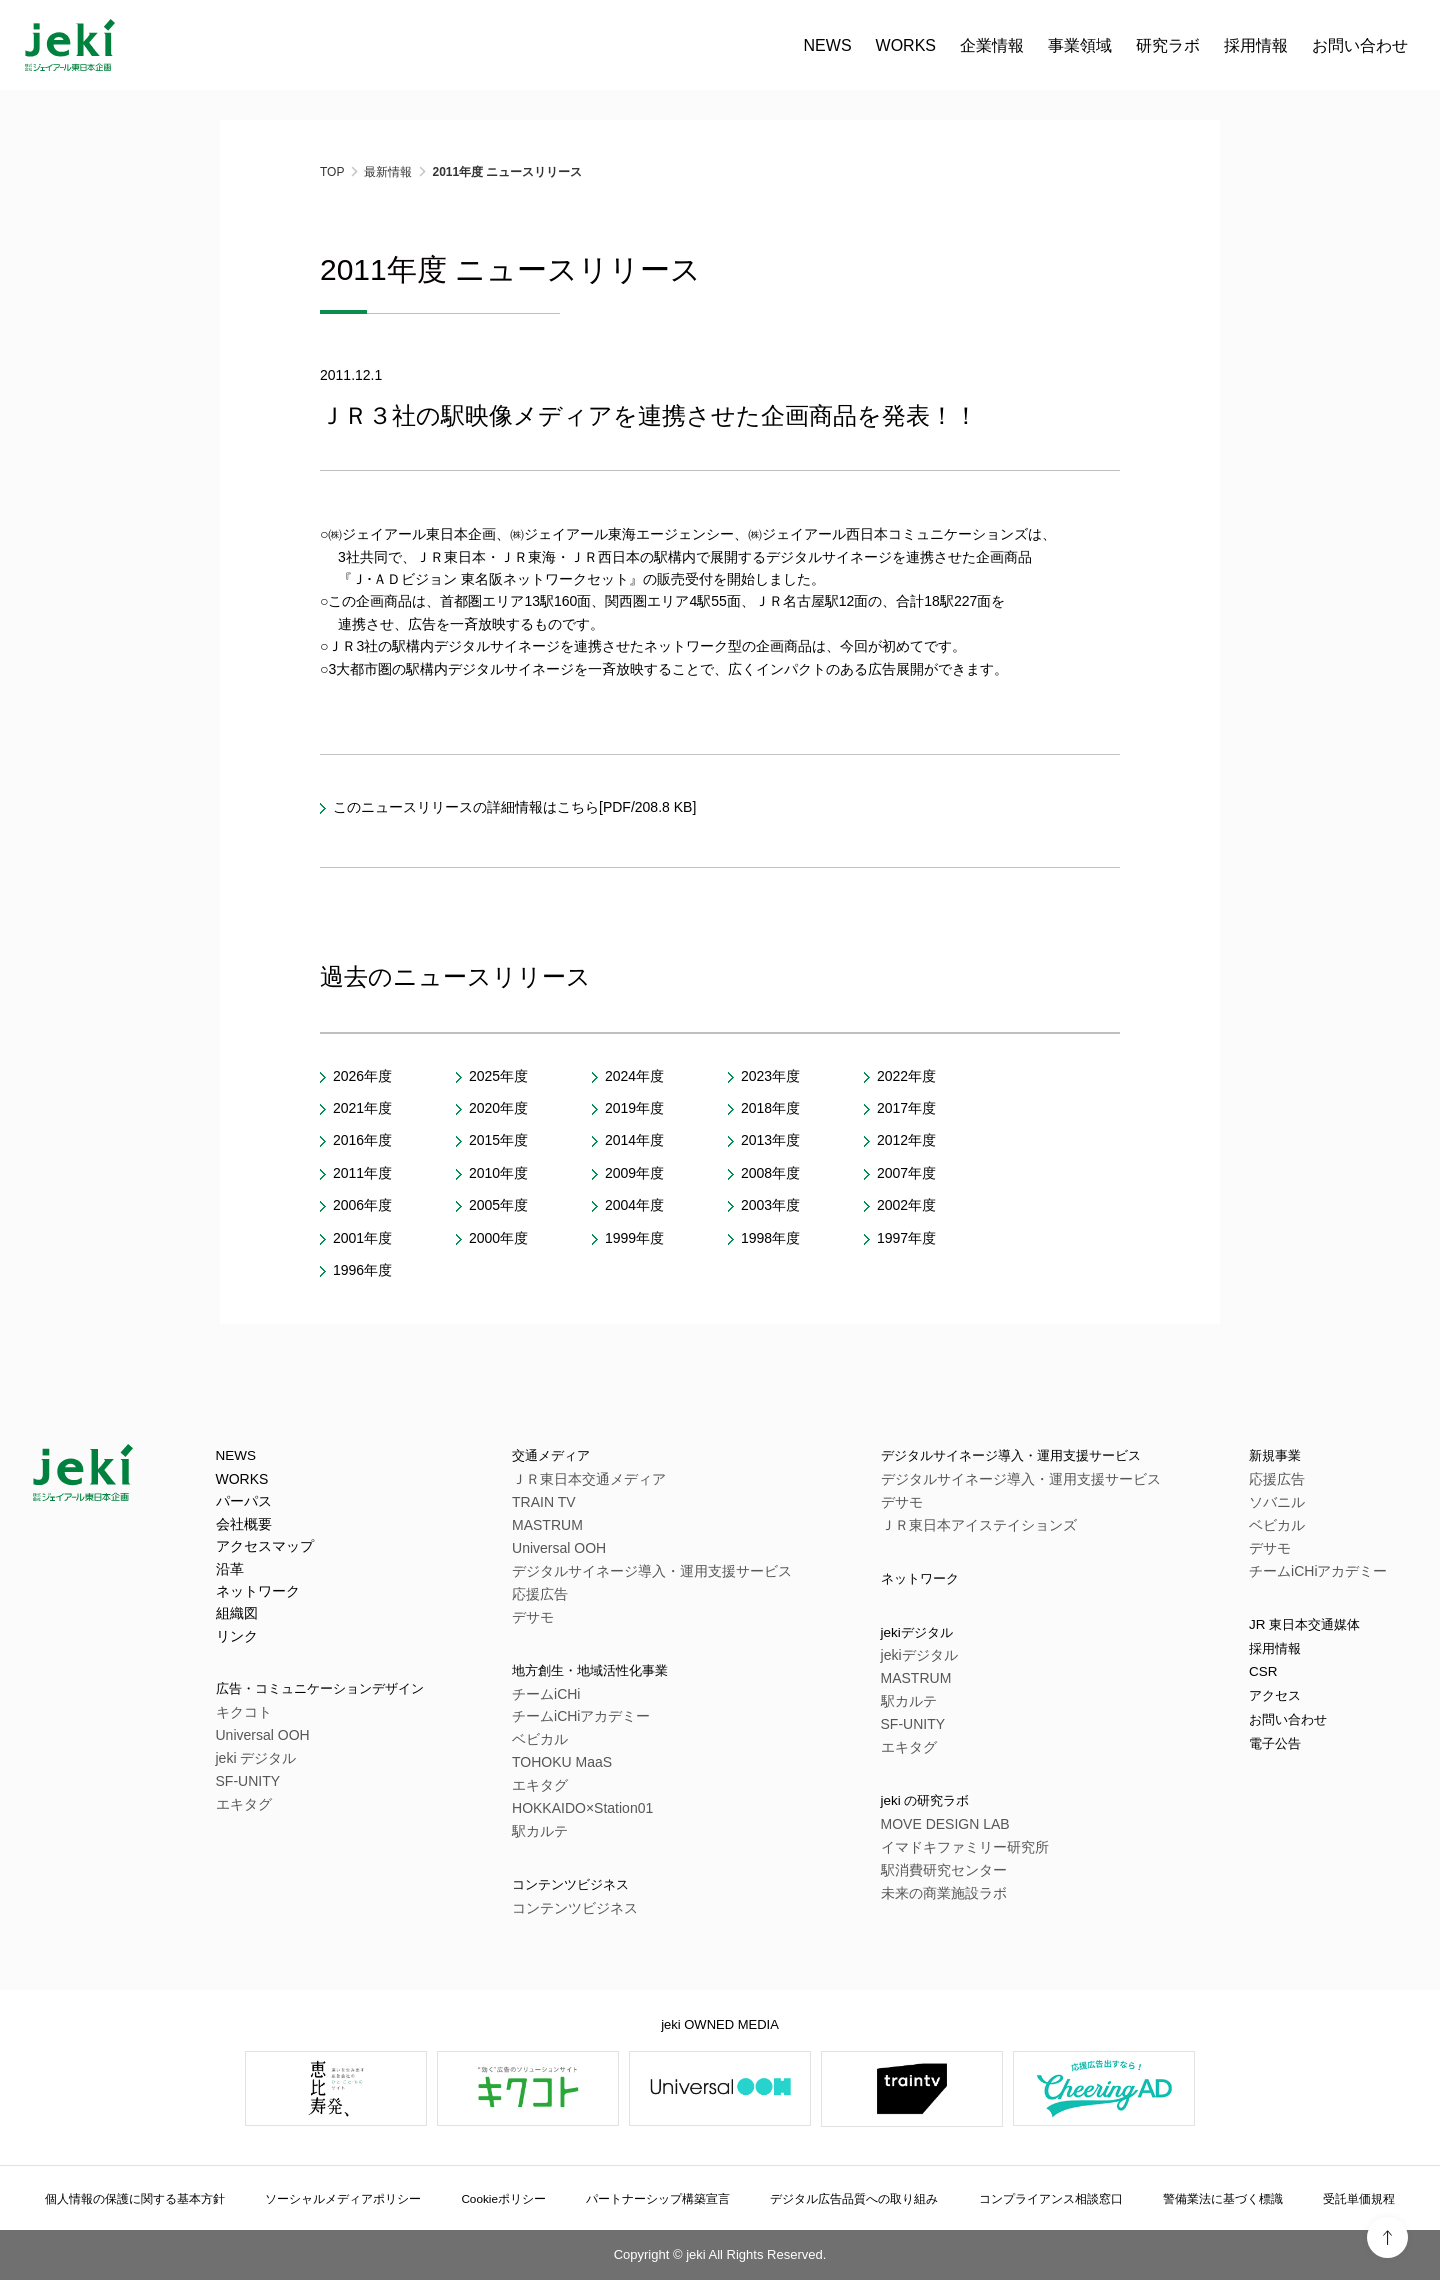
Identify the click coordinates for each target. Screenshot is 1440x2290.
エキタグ (244, 1810)
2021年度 (362, 1108)
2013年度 (770, 1140)
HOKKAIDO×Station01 (601, 1815)
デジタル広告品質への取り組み (861, 2208)
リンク (237, 1639)
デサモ (552, 1620)
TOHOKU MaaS (581, 1769)
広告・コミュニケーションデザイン (344, 1693)
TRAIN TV (563, 1505)
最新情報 (388, 172)
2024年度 (634, 1076)
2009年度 (634, 1173)
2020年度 (498, 1108)
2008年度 (770, 1173)
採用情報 (1281, 1656)
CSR (1266, 1683)
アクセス (1281, 1710)
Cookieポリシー (516, 2208)
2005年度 (498, 1205)
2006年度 (362, 1205)
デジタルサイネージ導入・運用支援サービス (671, 1574)
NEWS (328, 45)
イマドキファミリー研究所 (954, 1860)
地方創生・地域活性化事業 (627, 1675)
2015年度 (498, 1140)
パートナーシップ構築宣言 (664, 2208)
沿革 (230, 1572)
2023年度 (770, 1076)
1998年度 (770, 1238)
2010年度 (498, 1173)
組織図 (237, 1617)
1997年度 (906, 1238)
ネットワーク (258, 1594)
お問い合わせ (860, 45)
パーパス (244, 1505)
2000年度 (498, 1238)
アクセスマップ (265, 1550)
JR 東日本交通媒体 (1317, 1629)
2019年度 (634, 1108)
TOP (332, 172)
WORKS (406, 45)
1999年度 (634, 1238)
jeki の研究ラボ (924, 1812)
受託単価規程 (1353, 2208)
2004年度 (634, 1205)
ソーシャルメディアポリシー (361, 2208)
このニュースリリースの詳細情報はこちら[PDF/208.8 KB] (514, 807)
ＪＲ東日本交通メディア (608, 1482)
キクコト (244, 1718)
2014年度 (634, 1140)
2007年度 (906, 1173)
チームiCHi (565, 1700)
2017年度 (906, 1108)
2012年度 (906, 1140)
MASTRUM (566, 1528)
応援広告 (559, 1597)
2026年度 (362, 1076)
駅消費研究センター (933, 1883)
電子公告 (1281, 1764)
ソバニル (1277, 1505)
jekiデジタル (914, 1640)
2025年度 (498, 1076)
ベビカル (559, 1746)
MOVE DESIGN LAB (934, 1837)
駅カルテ (559, 1838)
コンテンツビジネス (603, 1893)
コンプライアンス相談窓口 (1058, 2208)
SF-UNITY (248, 1787)
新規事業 (1281, 1457)
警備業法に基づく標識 (1226, 2208)
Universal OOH (263, 1741)
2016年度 (362, 1140)
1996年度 (362, 1270)
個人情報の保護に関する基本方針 (150, 2208)
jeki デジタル (256, 1764)
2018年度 (770, 1108)
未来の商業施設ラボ (933, 1906)
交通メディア (579, 1457)
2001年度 (362, 1238)
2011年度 (362, 1173)
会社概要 (244, 1527)
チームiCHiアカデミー (600, 1723)
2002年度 (906, 1205)
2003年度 (770, 1205)
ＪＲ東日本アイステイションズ (968, 1528)
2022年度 (906, 1076)
